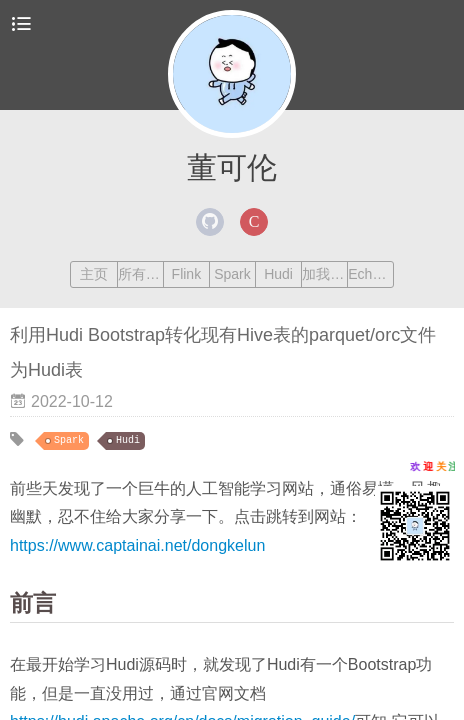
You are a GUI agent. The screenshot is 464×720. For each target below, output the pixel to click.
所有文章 (140, 274)
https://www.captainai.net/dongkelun (137, 545)
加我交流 (324, 274)
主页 (94, 274)
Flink (187, 274)
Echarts (370, 274)
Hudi (278, 274)
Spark (232, 274)
